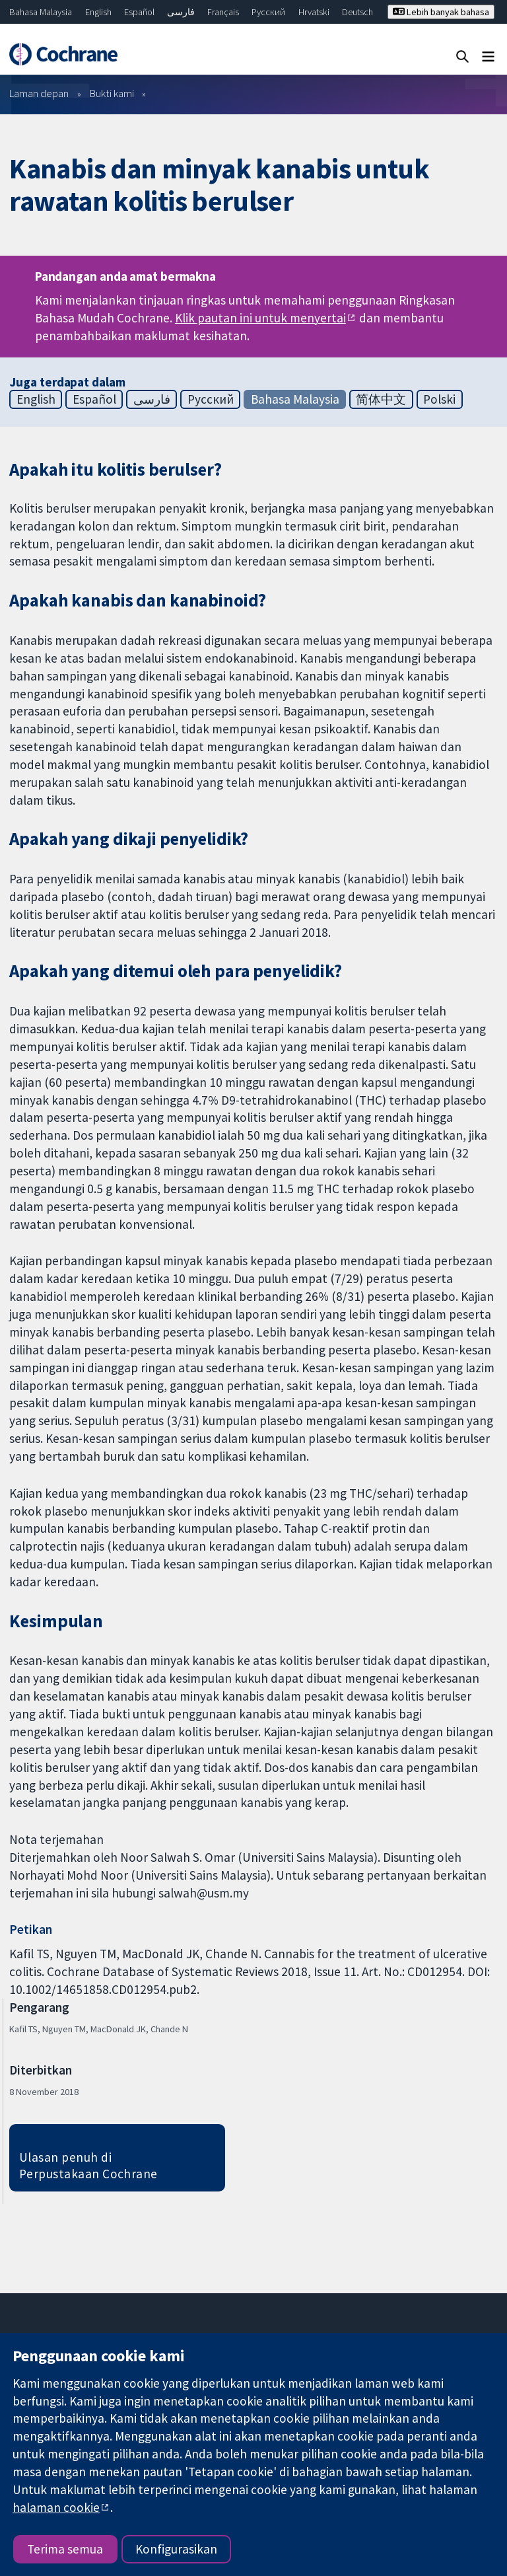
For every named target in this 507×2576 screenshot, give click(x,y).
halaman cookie (56, 2507)
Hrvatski (313, 12)
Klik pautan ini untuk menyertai (260, 318)
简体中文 (381, 399)
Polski (439, 399)
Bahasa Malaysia (40, 12)
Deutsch (357, 12)
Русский (268, 12)
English (98, 12)
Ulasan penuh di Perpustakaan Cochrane (88, 2165)
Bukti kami (112, 93)
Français (223, 12)
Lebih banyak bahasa (441, 12)
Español (139, 12)
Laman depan (39, 93)
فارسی (181, 12)
